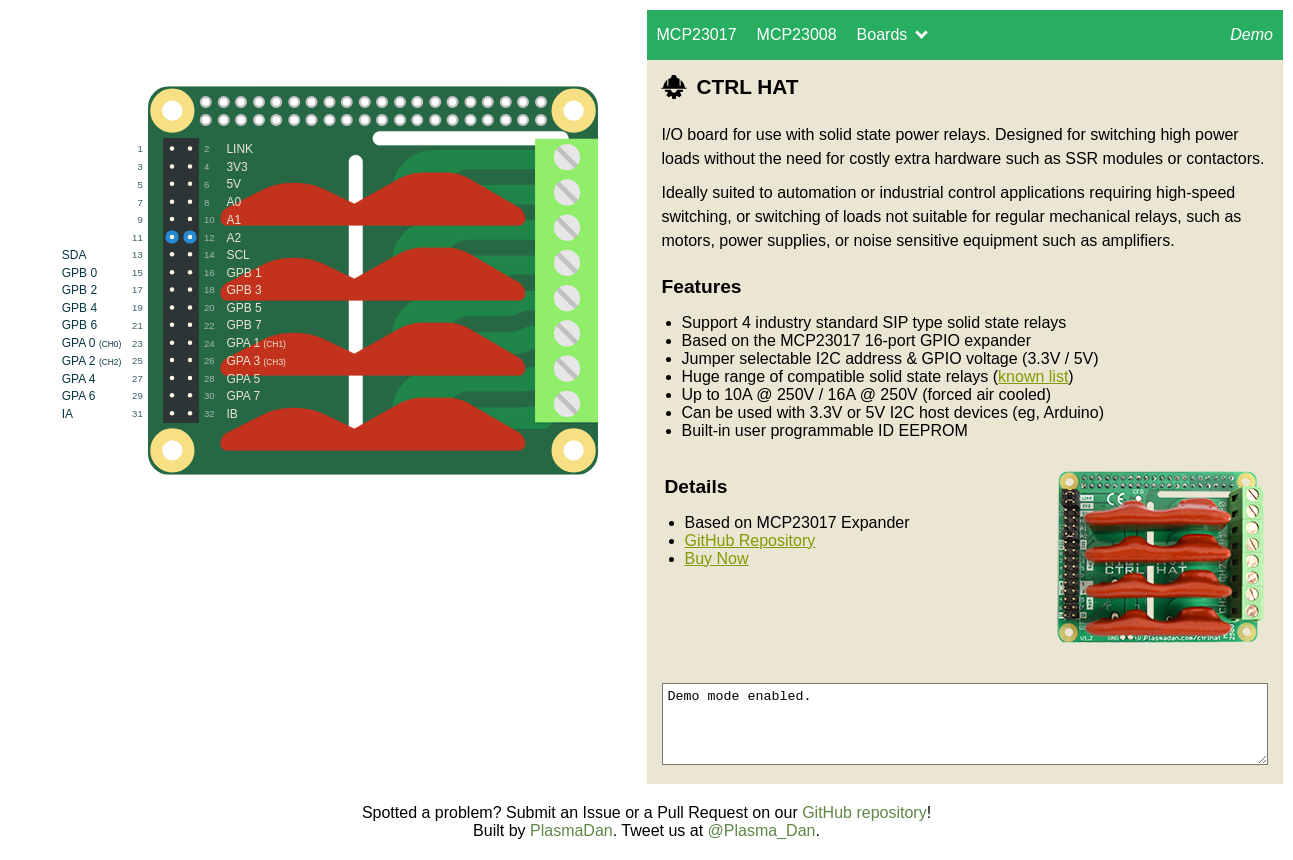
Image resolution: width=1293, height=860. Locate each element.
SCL (216, 254)
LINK (218, 148)
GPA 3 (234, 360)
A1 (212, 219)
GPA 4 (120, 377)
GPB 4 (120, 307)
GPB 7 (222, 325)
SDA (120, 254)
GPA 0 (120, 342)
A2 (212, 236)
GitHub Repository (750, 540)
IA (120, 413)
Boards (892, 34)
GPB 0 (120, 272)
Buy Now (717, 558)
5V (212, 184)
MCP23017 (697, 34)
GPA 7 (221, 395)
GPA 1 (234, 342)
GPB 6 (120, 325)
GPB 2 (120, 289)
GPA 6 (120, 395)
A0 (212, 201)
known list (1033, 376)
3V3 (215, 166)
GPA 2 (120, 360)
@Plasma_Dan (762, 830)
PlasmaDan (571, 830)
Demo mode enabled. (965, 724)
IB (210, 413)
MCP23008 (797, 34)
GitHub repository (864, 812)
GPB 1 (222, 272)
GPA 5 (221, 377)
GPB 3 (222, 289)
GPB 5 (222, 307)
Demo (1246, 43)
